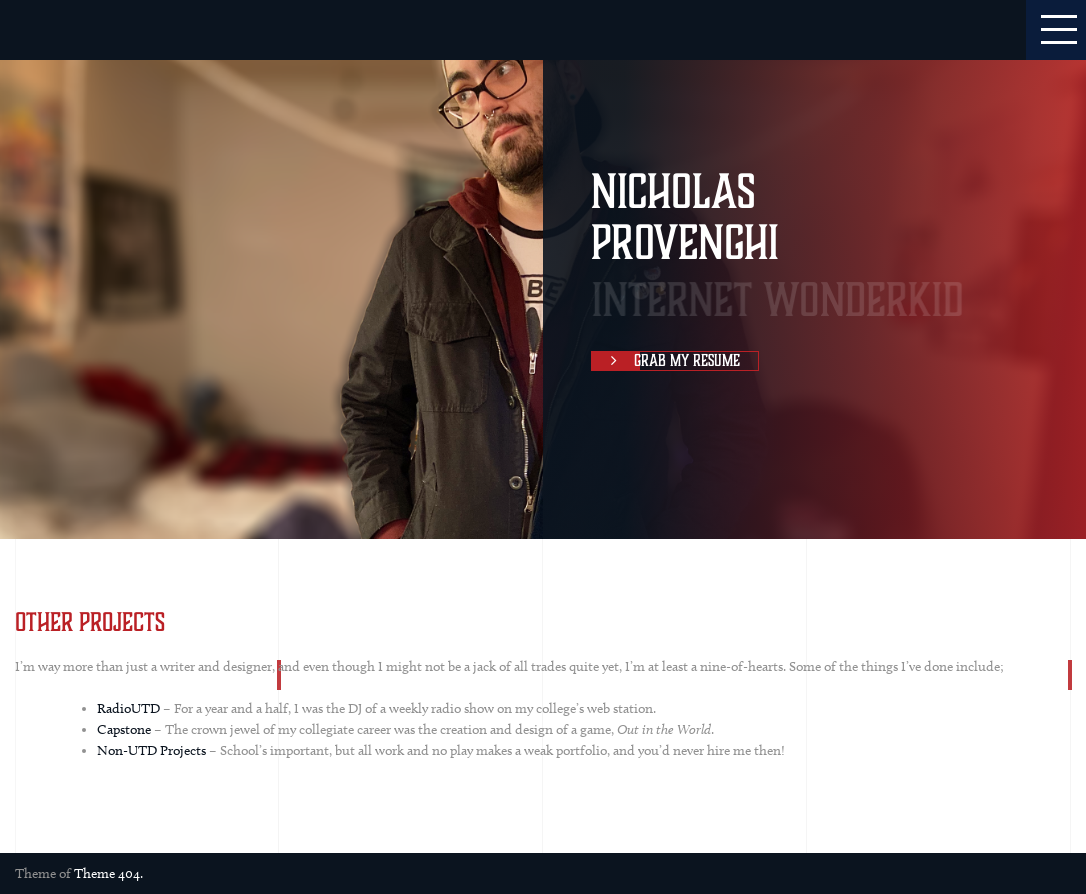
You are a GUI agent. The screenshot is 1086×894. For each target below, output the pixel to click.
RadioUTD (128, 708)
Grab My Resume (666, 361)
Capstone (124, 729)
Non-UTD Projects (151, 750)
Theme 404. (108, 873)
